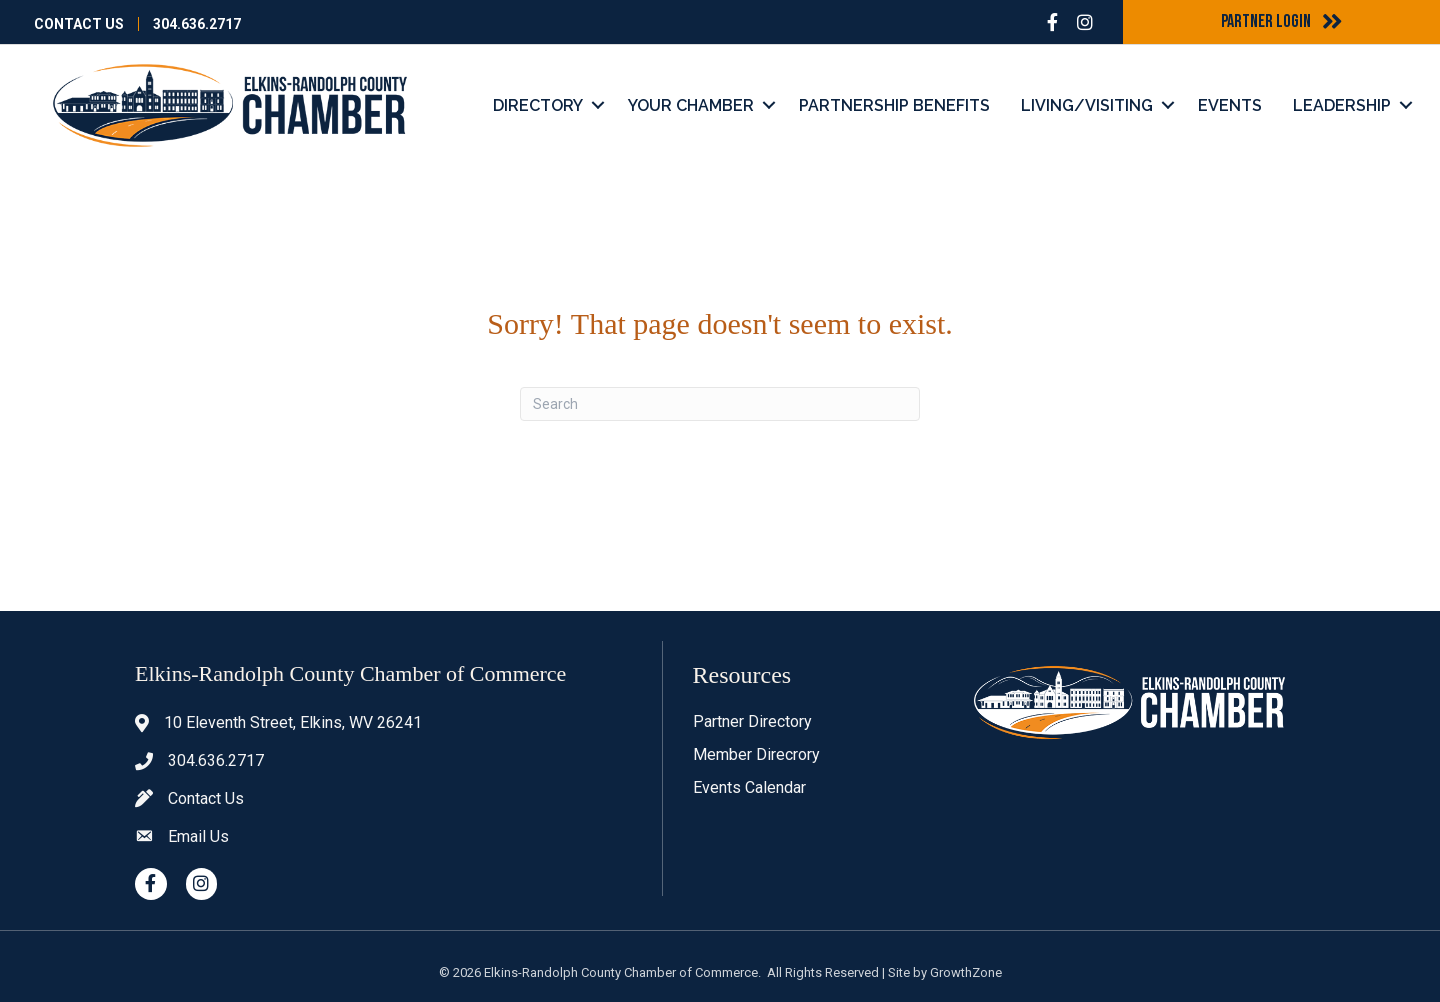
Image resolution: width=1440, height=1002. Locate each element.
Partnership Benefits (894, 105)
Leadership (1342, 105)
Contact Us (79, 24)
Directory (538, 105)
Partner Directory (752, 721)
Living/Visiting (1087, 105)
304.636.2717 (197, 24)
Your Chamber (691, 105)
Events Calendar (749, 787)
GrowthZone (966, 972)
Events (1230, 105)
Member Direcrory (756, 754)
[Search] (720, 404)
